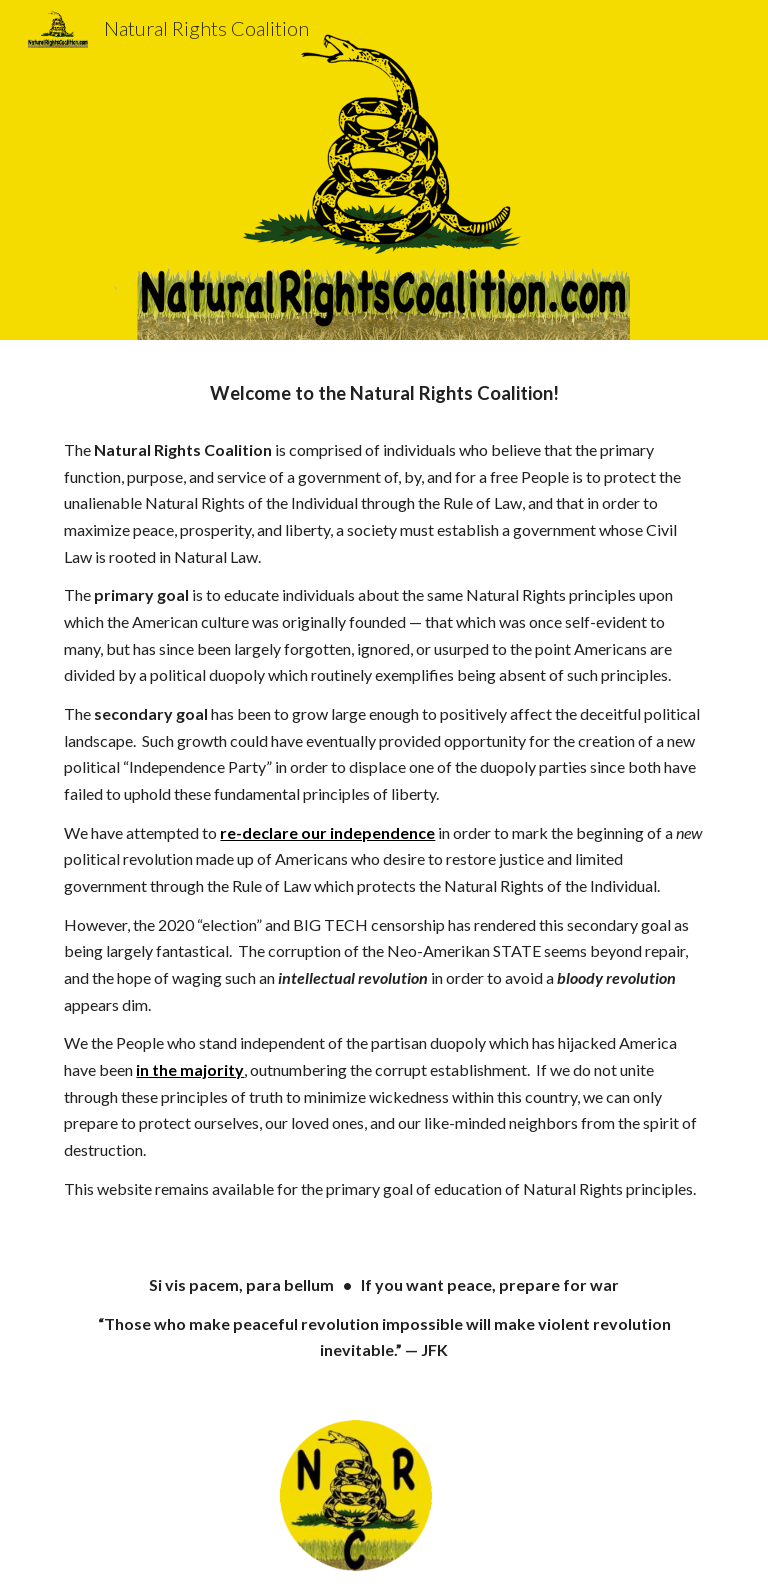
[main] (383, 393)
